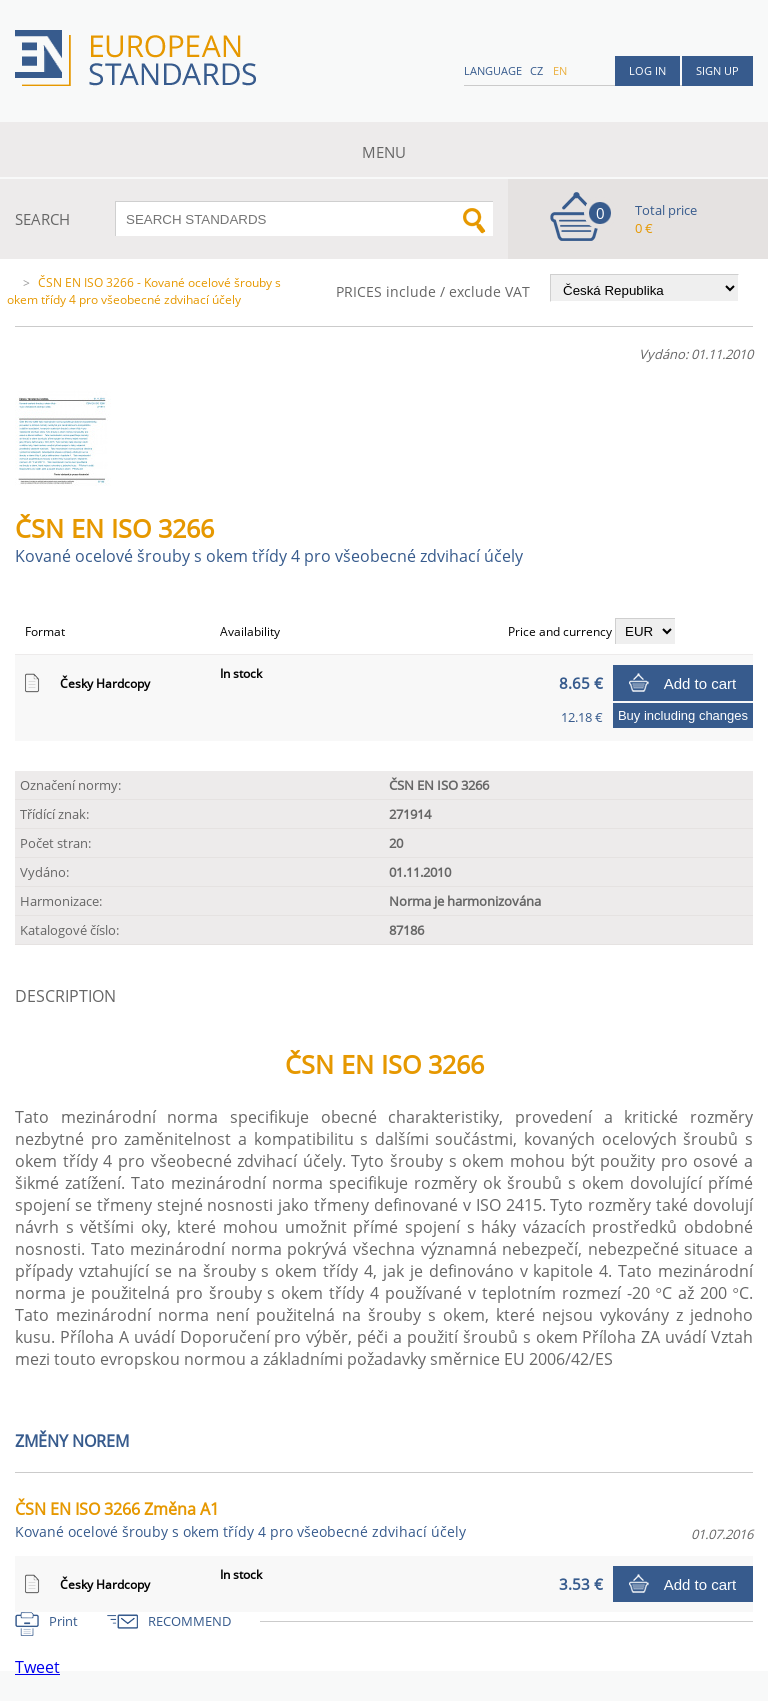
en (560, 70)
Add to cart (700, 683)
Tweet (37, 1667)
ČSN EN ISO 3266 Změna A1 (240, 1519)
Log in (647, 70)
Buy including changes (683, 715)
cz (536, 70)
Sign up (717, 70)
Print (63, 1621)
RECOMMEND (189, 1621)
